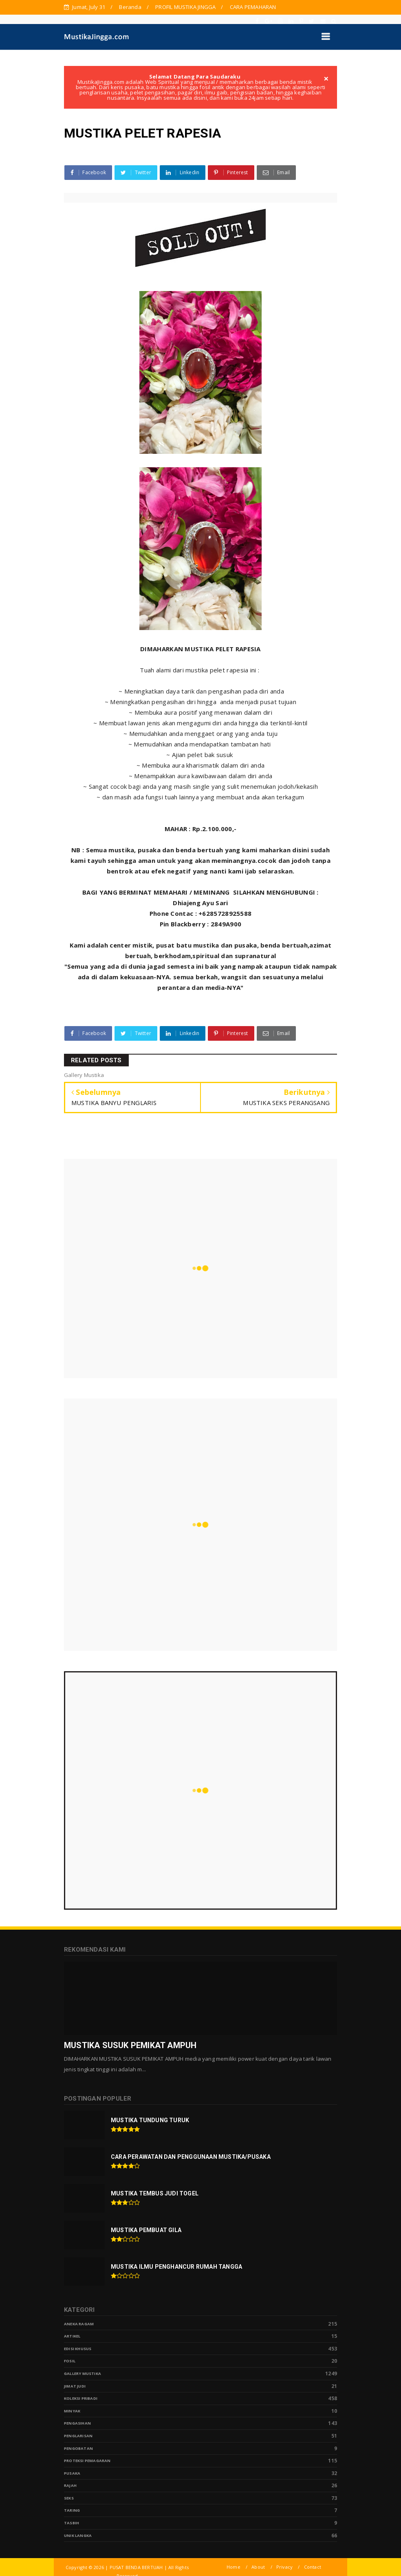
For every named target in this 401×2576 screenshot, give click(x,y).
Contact (312, 2567)
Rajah (70, 2485)
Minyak (72, 2411)
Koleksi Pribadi (80, 2398)
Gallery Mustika (82, 2373)
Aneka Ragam (79, 2323)
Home (233, 2567)
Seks (69, 2498)
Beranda (130, 7)
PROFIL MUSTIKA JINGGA (185, 7)
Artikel (72, 2336)
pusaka (72, 2473)
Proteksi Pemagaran (87, 2460)
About (258, 2567)
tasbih (71, 2523)
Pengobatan (78, 2448)
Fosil (69, 2361)
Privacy (284, 2567)
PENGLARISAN (78, 2435)
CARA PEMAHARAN (253, 7)
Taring (72, 2510)
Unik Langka (78, 2535)
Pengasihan (77, 2423)
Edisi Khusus (77, 2348)
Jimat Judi (75, 2386)
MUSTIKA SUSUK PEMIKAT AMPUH (130, 2045)
